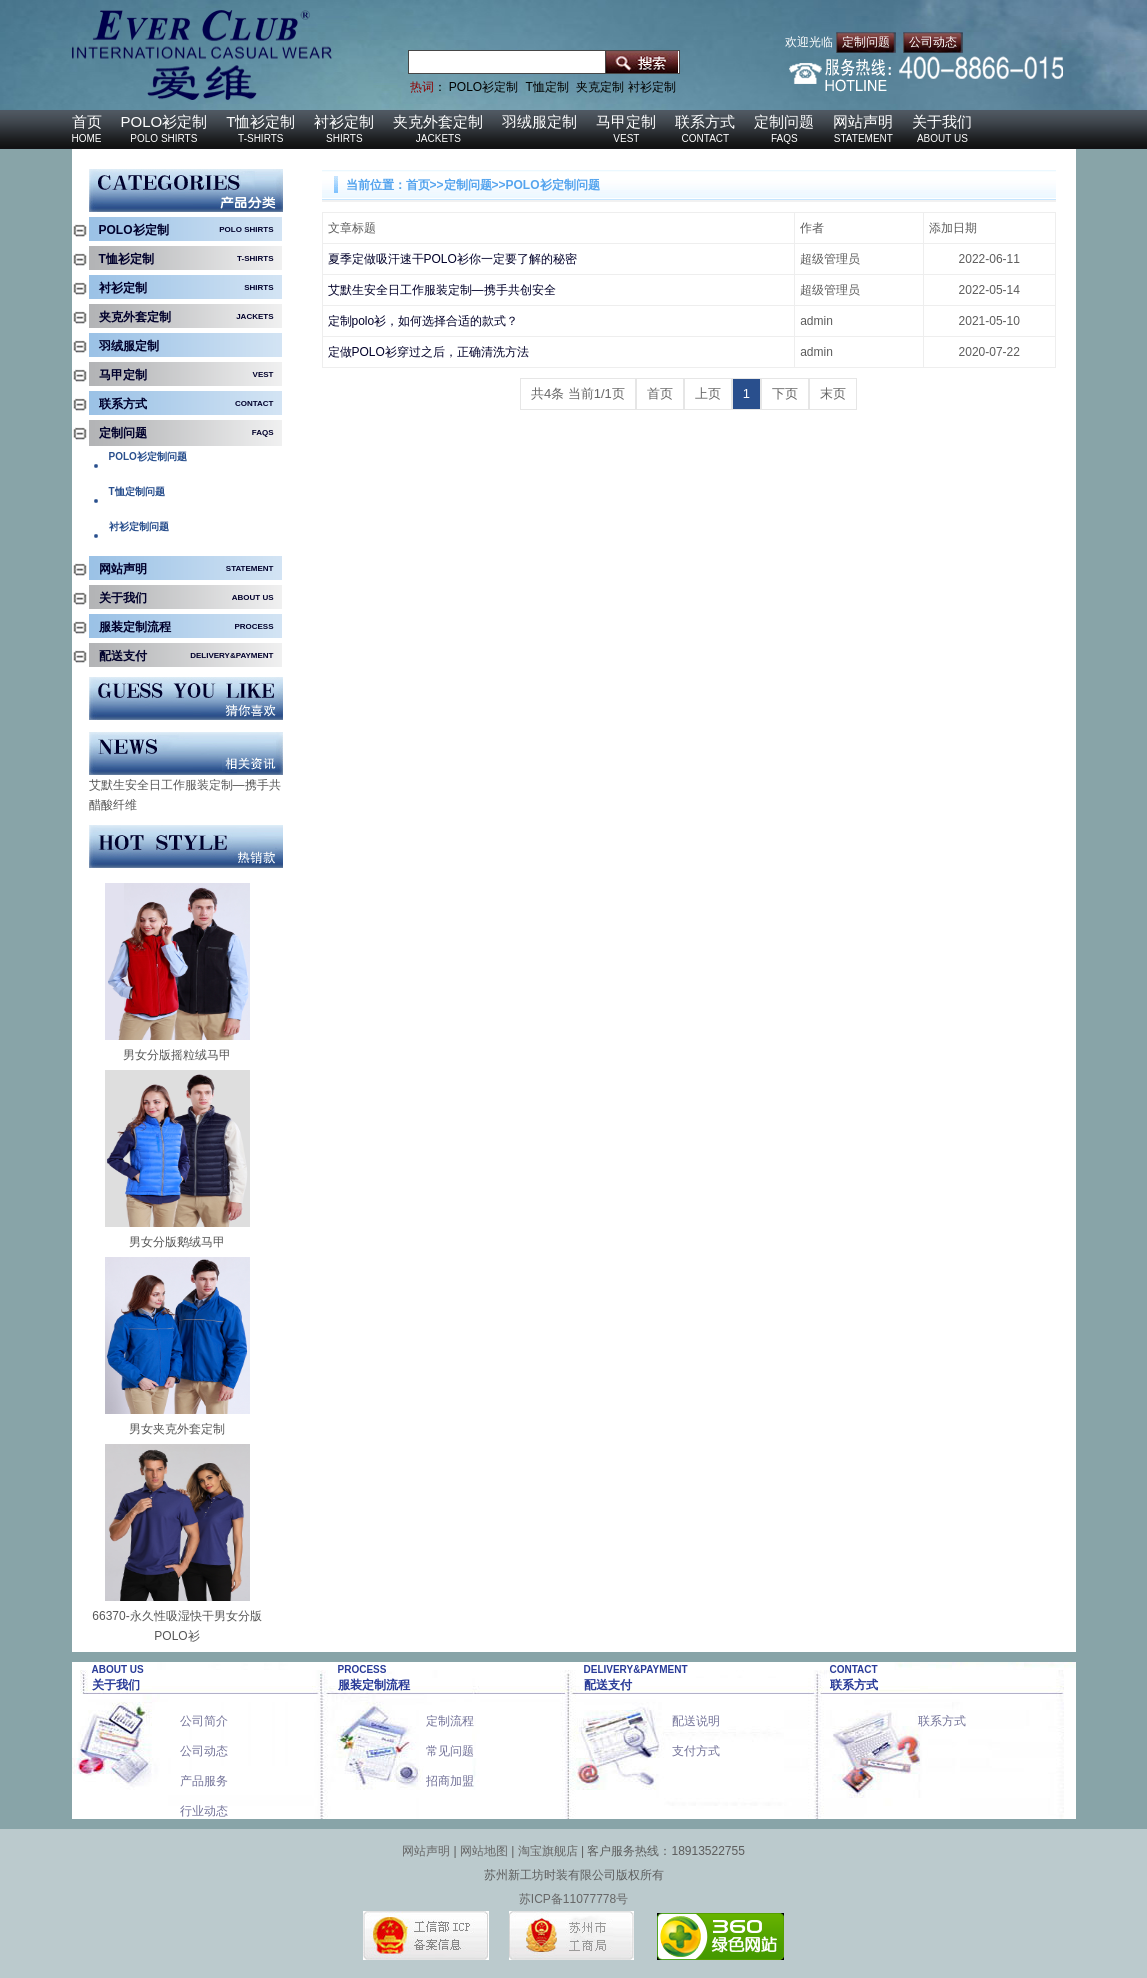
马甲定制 (626, 121)
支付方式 (696, 1744)
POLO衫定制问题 (553, 185)
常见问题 (450, 1744)
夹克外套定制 (438, 121)
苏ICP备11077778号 (573, 1899)
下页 (785, 393)
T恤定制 (547, 87)
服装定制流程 (135, 627)
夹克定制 (600, 87)
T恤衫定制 (260, 121)
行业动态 (204, 1804)
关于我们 (942, 121)
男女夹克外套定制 (177, 1429)
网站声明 (863, 121)
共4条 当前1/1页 (578, 393)
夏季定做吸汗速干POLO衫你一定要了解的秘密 (452, 259)
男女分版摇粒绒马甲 (177, 1055)
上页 (708, 393)
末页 (833, 393)
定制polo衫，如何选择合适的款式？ (423, 321)
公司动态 (933, 42)
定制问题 (866, 42)
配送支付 (123, 656)
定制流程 (450, 1714)
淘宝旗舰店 (548, 1851)
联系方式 (705, 121)
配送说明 (696, 1714)
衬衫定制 (652, 87)
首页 (87, 121)
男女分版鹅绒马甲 (177, 1242)
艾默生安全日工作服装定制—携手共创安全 (185, 786)
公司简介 (204, 1714)
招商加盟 (450, 1774)
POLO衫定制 (483, 87)
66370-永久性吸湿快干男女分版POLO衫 (176, 1626)
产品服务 (204, 1774)
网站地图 (484, 1851)
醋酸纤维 (113, 805)
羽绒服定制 (539, 121)
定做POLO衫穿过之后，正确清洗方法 (428, 352)
